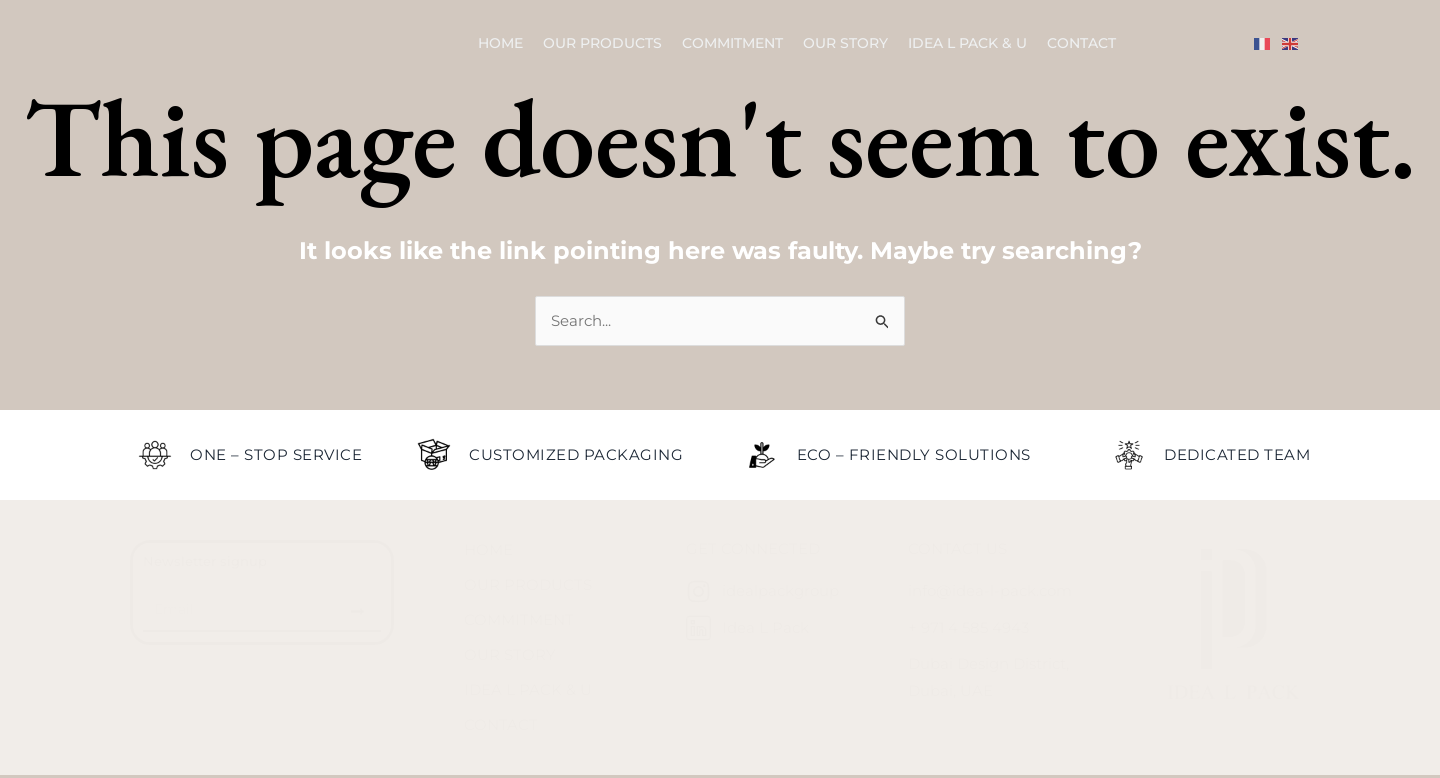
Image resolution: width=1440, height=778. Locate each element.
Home (500, 43)
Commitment (732, 43)
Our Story (845, 43)
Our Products (602, 43)
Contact (1081, 43)
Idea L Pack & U (967, 43)
